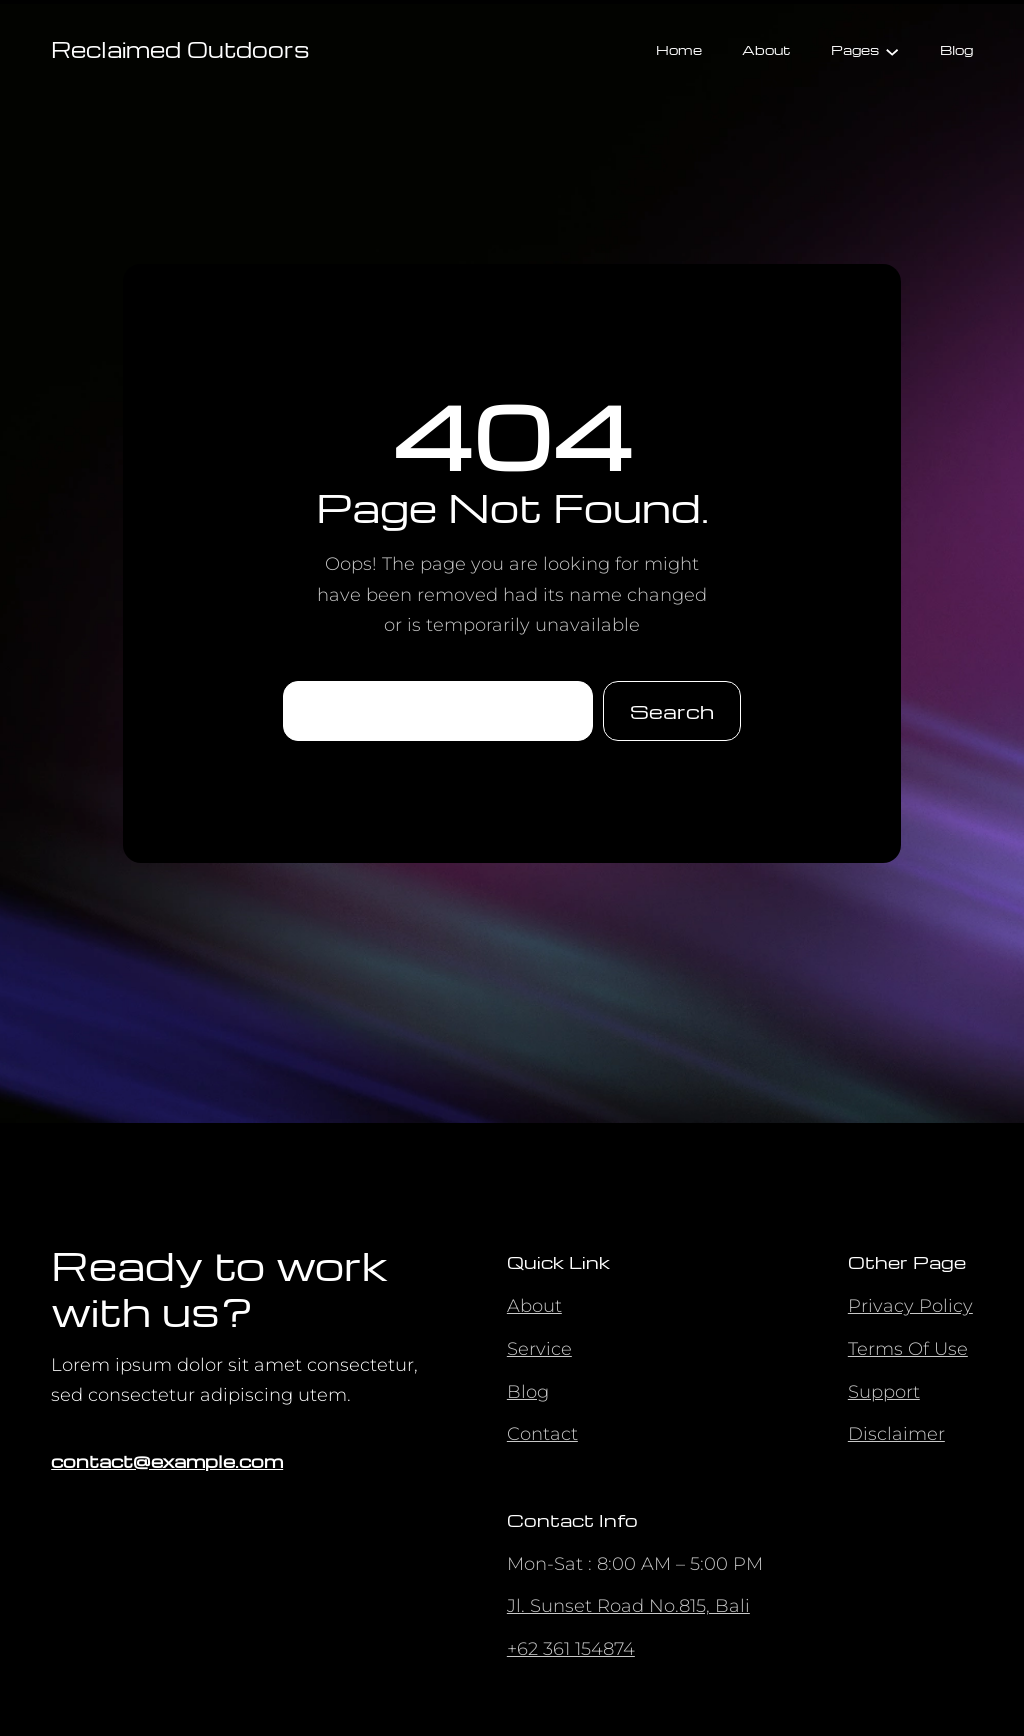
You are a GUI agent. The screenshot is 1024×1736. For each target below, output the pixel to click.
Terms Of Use (908, 1349)
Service (539, 1349)
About (534, 1306)
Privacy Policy (910, 1306)
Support (884, 1392)
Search (672, 711)
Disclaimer (896, 1434)
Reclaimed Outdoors (180, 49)
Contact (542, 1434)
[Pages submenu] (892, 50)
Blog (528, 1392)
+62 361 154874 (571, 1649)
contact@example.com (167, 1460)
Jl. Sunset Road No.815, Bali (628, 1606)
